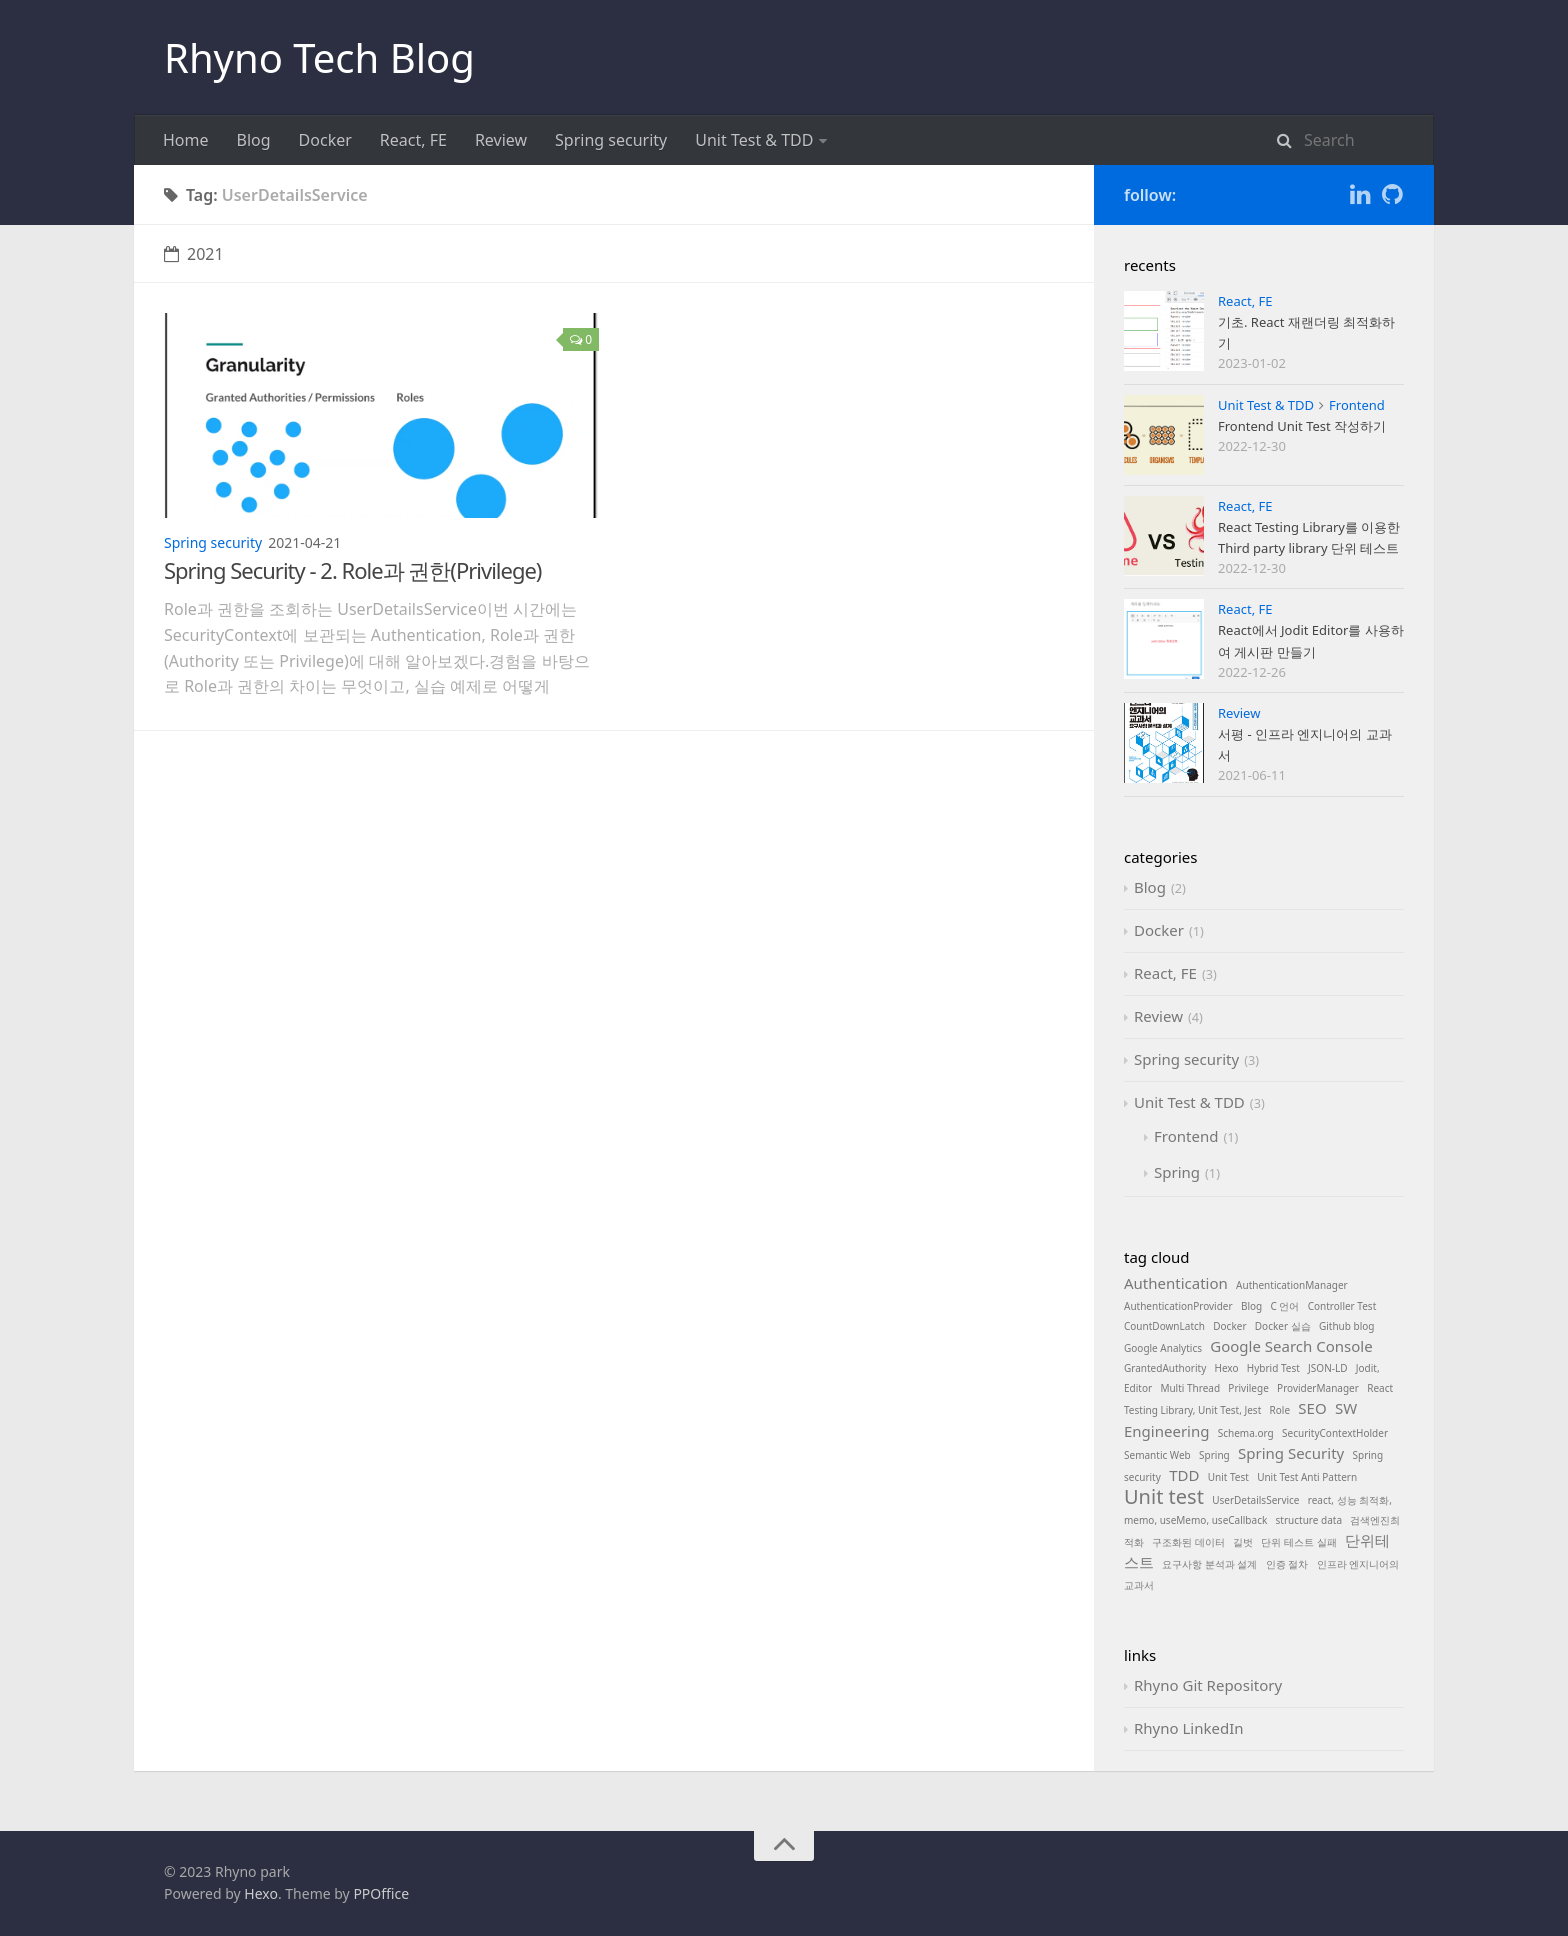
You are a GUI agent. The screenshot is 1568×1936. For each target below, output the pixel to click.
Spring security (611, 140)
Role (1280, 1410)
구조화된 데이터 (1188, 1542)
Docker (325, 140)
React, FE (413, 140)
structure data (1309, 1520)
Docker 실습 (1283, 1326)
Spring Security (1291, 1453)
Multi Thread (1190, 1388)
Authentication (1176, 1283)
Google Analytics (1163, 1348)
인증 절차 (1287, 1564)
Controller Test (1342, 1306)
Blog (254, 140)
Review (501, 140)
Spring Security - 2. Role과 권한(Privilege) (352, 570)
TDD (1184, 1475)
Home (186, 140)
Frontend (1357, 405)
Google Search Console (1291, 1346)
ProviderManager (1318, 1388)
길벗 (1243, 1542)
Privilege (1248, 1388)
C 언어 (1284, 1306)
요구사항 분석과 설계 (1209, 1564)
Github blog (1347, 1326)
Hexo (1227, 1368)
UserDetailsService (1255, 1500)
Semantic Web (1157, 1455)
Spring (1177, 1172)
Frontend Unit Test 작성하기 (1302, 426)
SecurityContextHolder (1335, 1433)
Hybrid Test (1273, 1368)
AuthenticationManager (1292, 1285)
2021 (194, 254)
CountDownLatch (1164, 1326)
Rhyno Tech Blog (319, 57)
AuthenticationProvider (1178, 1306)
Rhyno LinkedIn (1189, 1728)
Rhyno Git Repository (1208, 1685)
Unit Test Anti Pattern (1307, 1477)
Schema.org (1246, 1433)
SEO (1312, 1408)
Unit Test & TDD (754, 140)
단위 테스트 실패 (1298, 1542)
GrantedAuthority (1165, 1368)
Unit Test (1228, 1477)
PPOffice (381, 1893)
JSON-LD (1327, 1368)
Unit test (1164, 1496)
